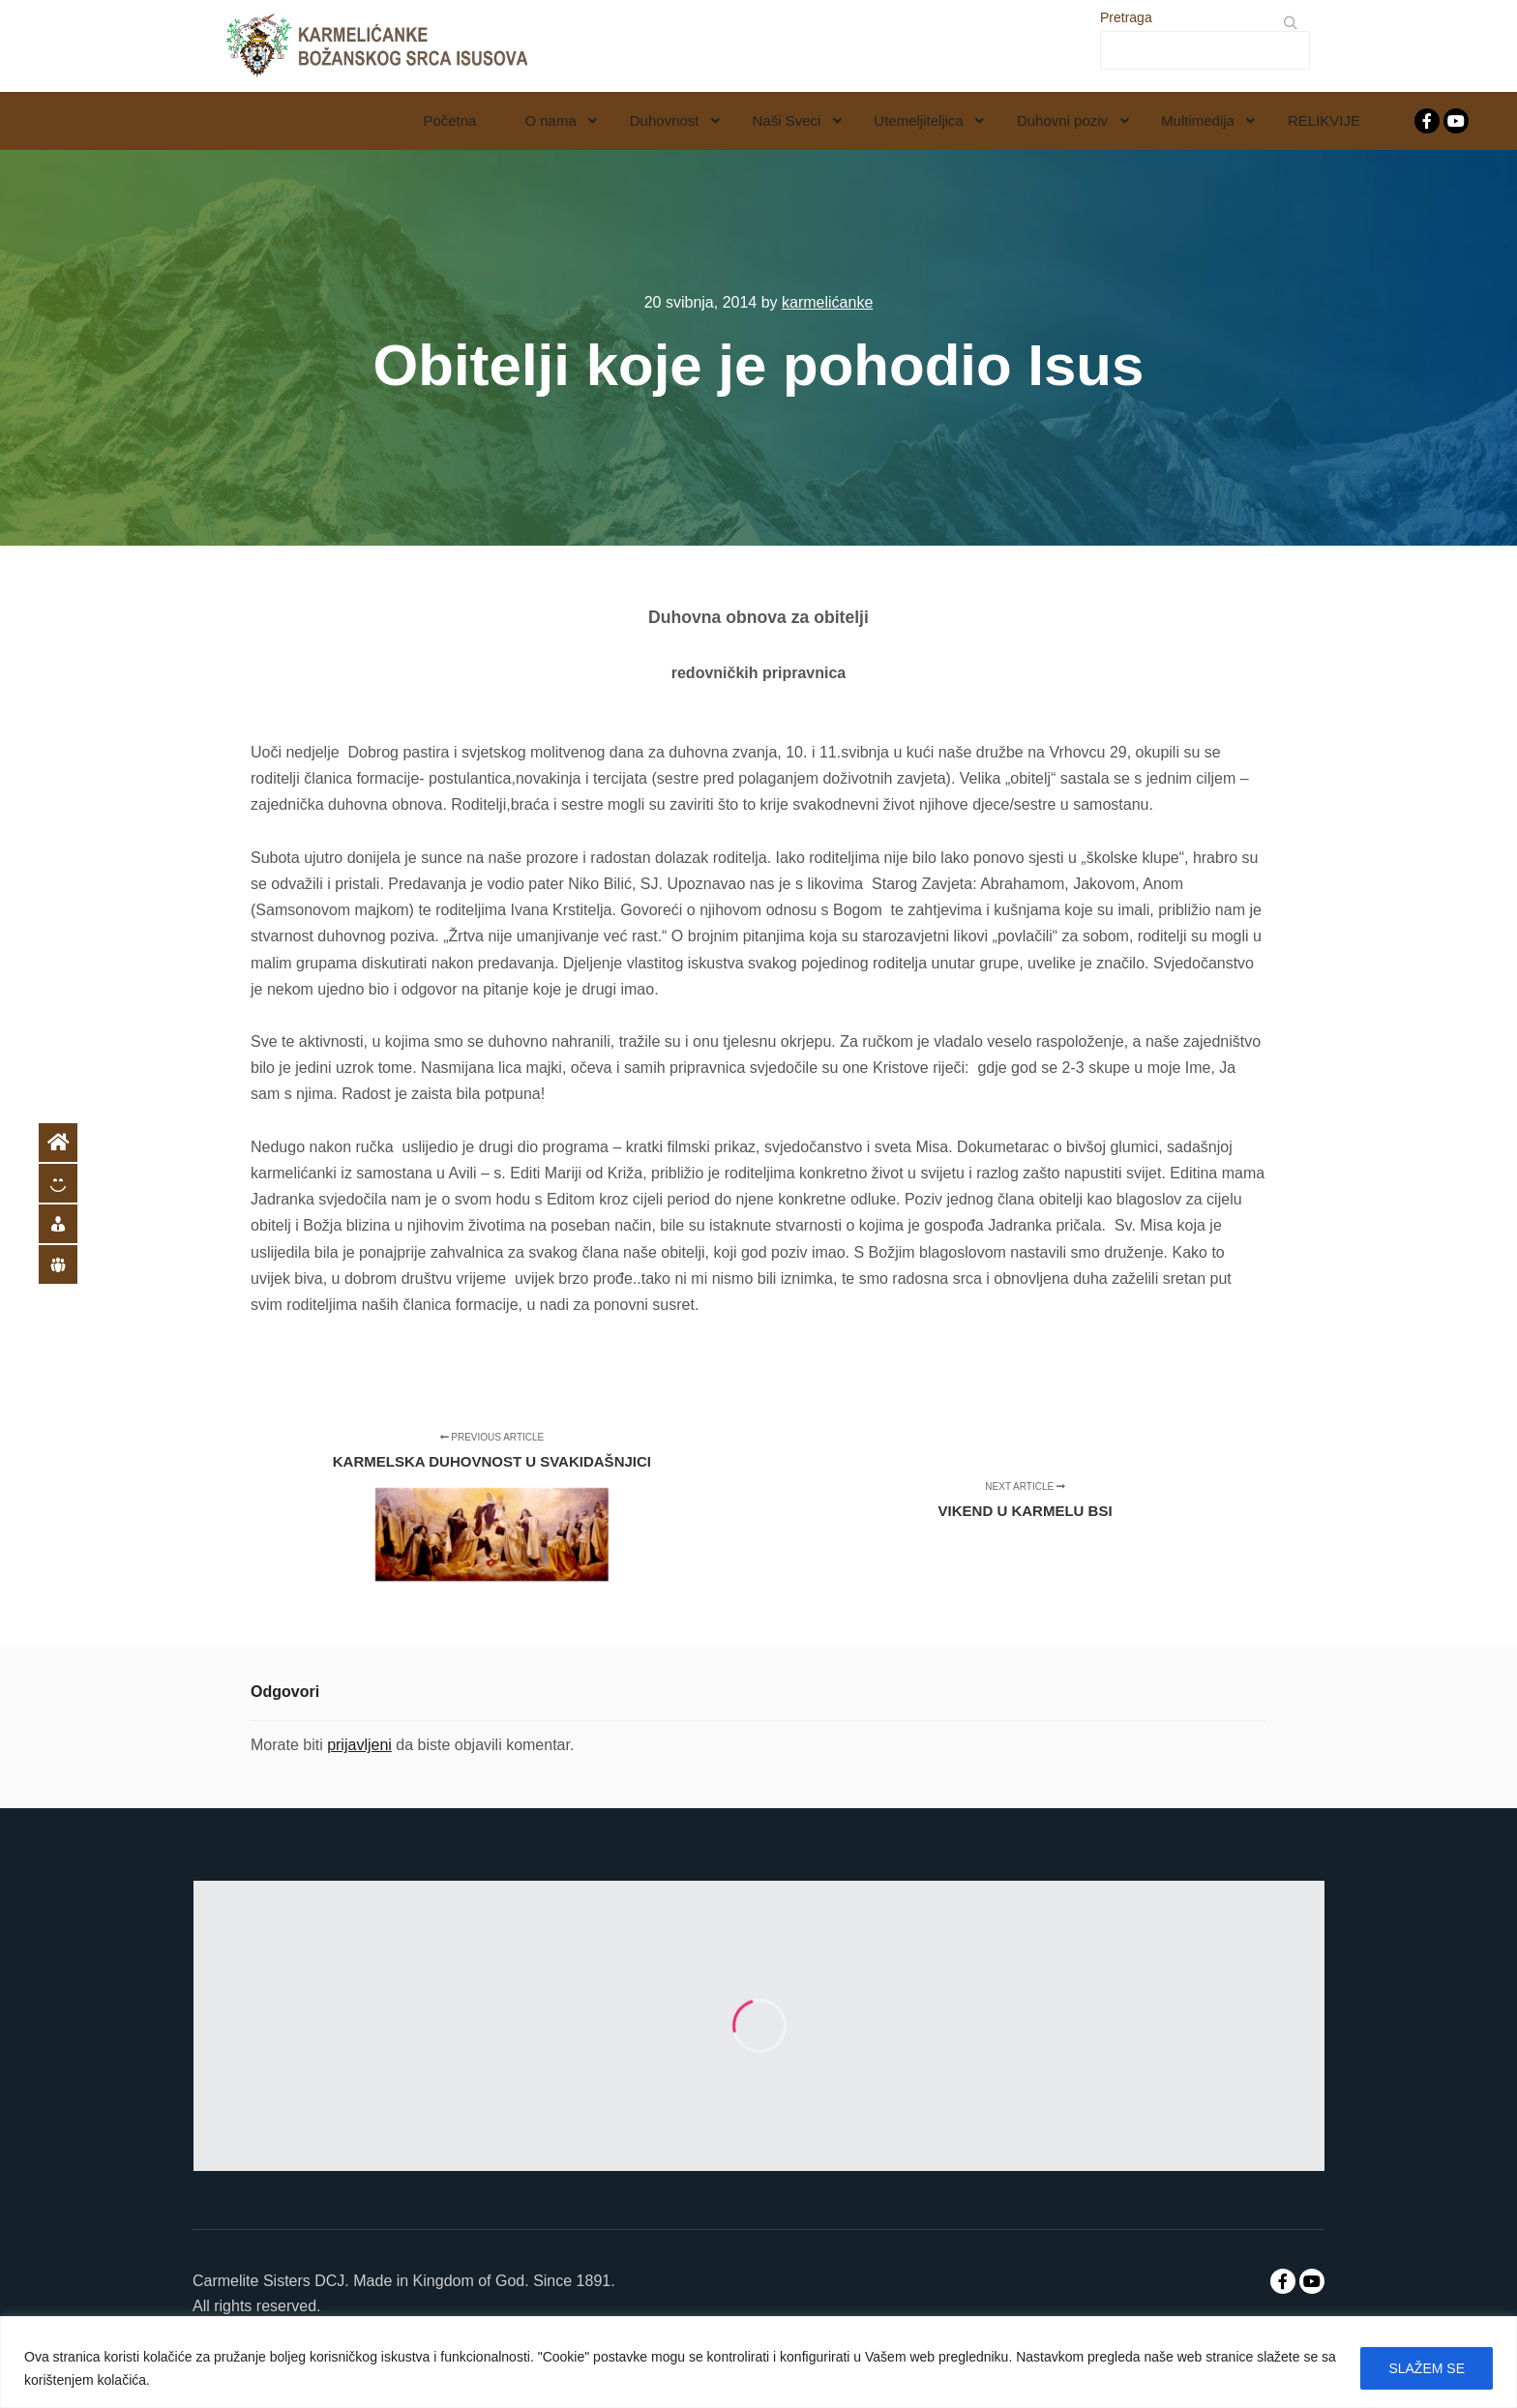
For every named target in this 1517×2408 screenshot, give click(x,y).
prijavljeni (359, 1745)
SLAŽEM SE (1426, 2368)
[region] (758, 2362)
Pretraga (1126, 17)
